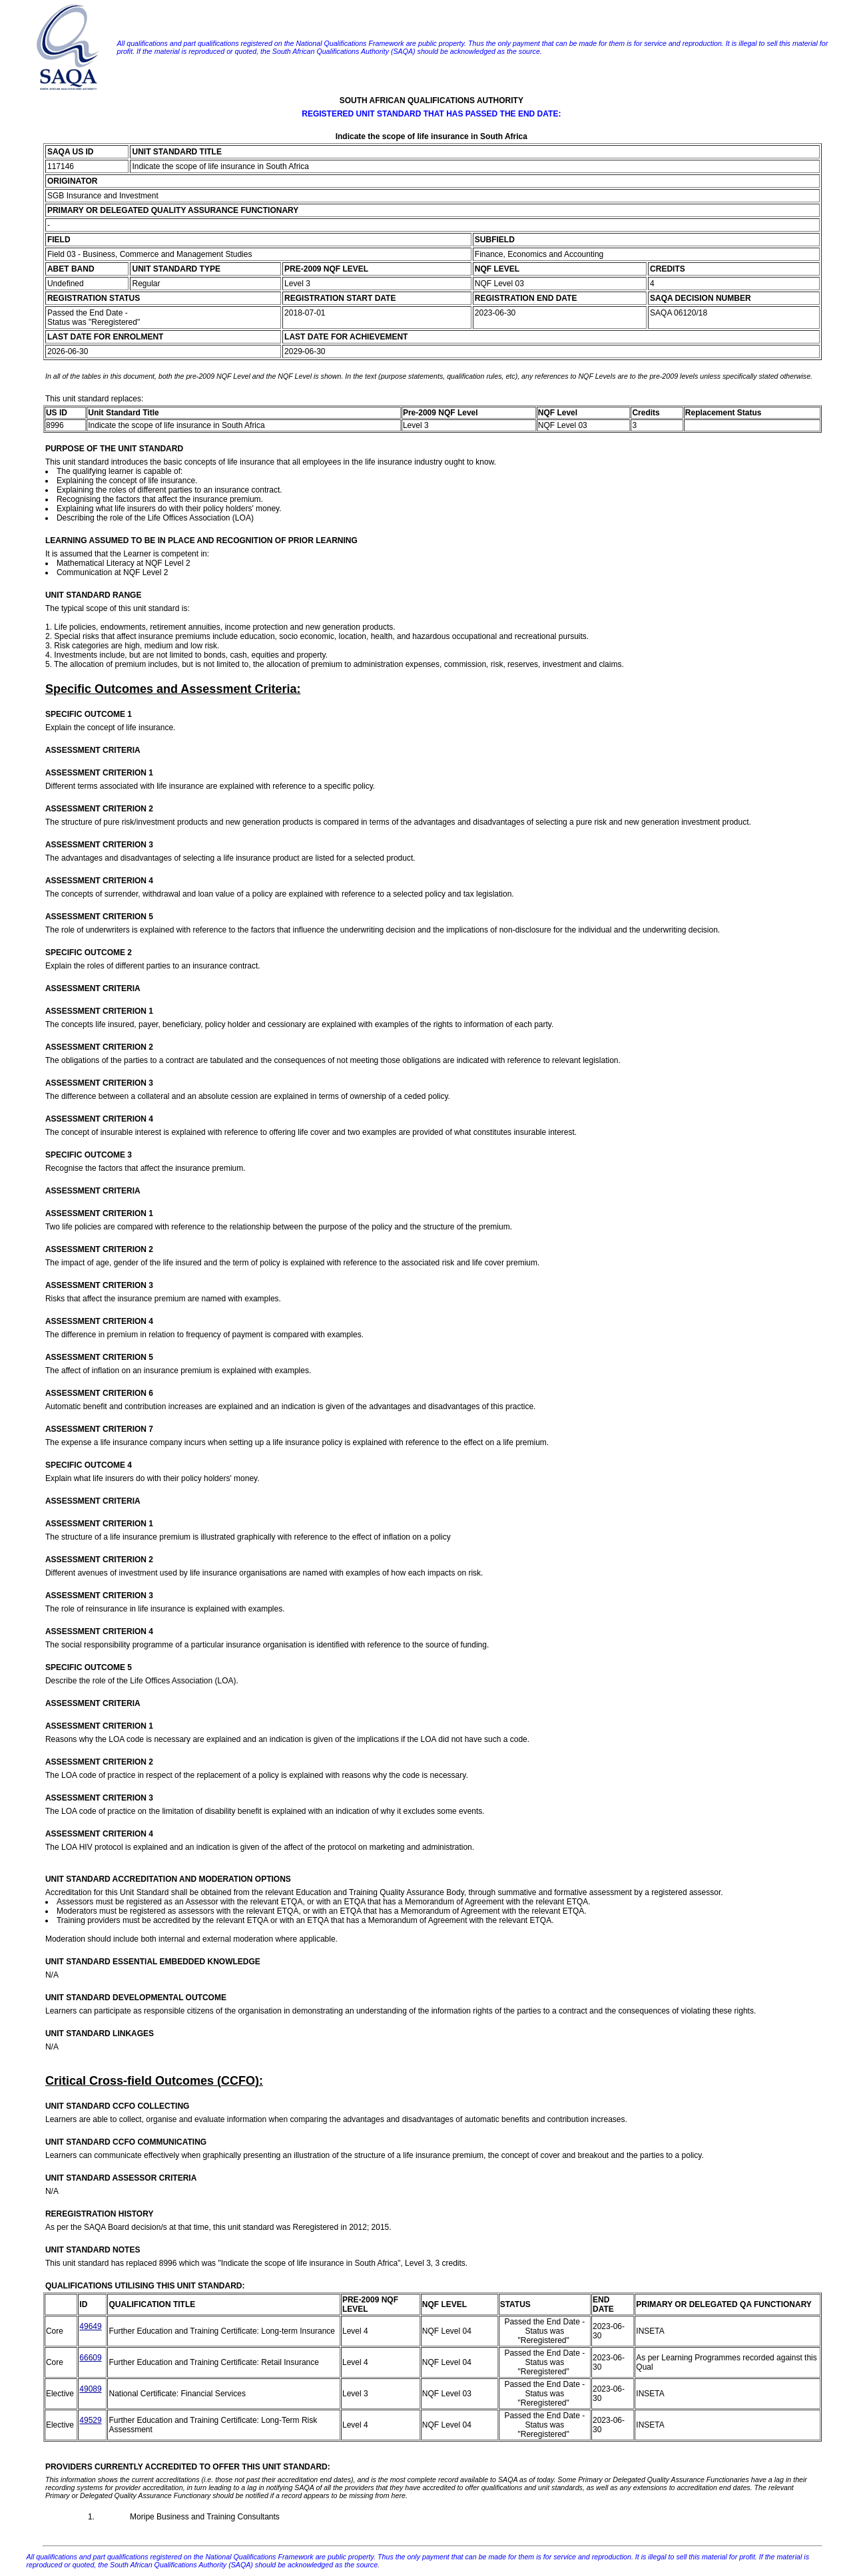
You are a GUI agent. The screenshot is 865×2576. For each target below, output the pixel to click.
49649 (90, 2326)
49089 (90, 2389)
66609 (90, 2357)
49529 (90, 2420)
